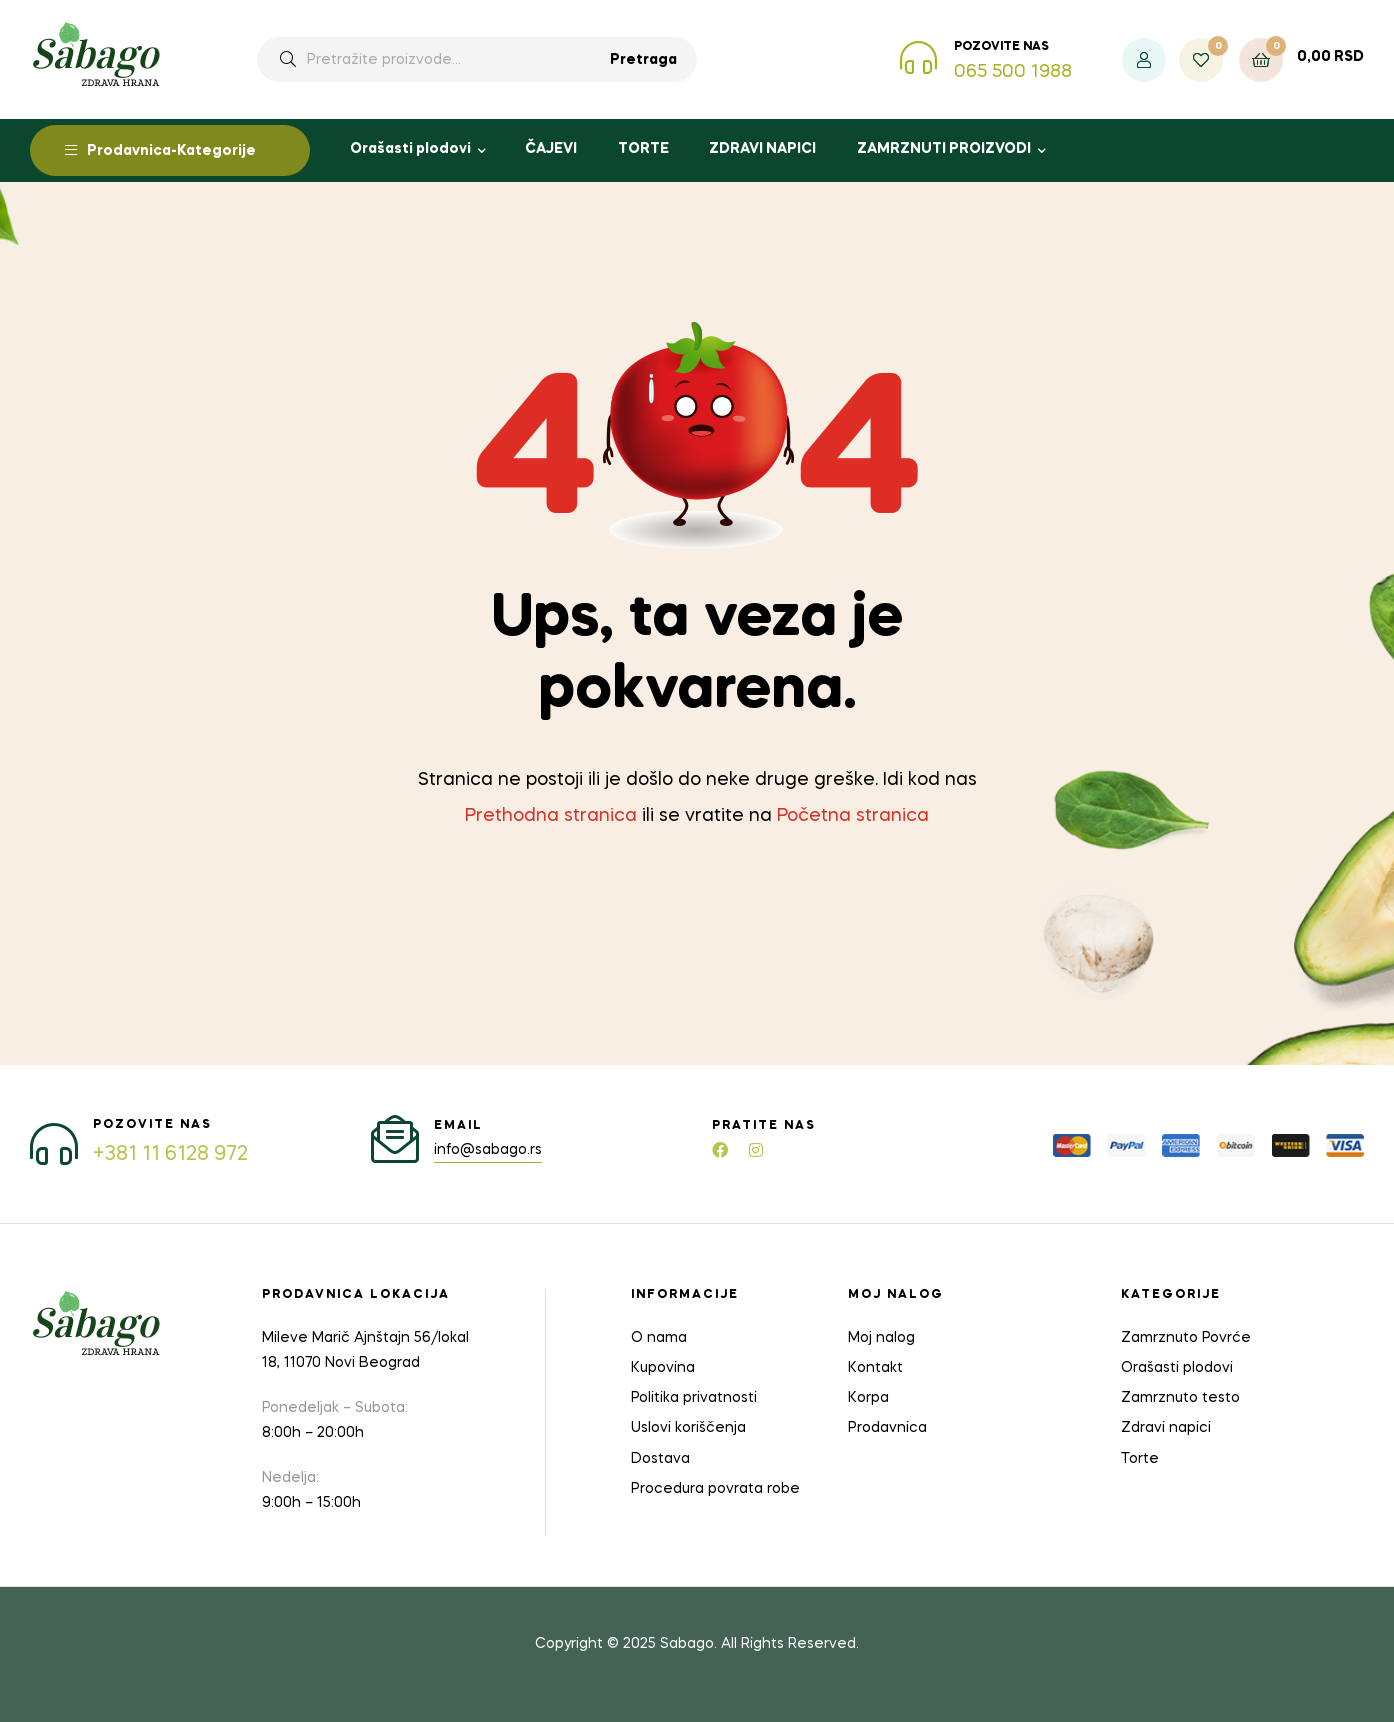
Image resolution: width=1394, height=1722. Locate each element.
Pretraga (643, 60)
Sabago (687, 1644)
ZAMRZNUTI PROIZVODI (944, 149)
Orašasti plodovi (410, 149)
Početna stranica (853, 816)
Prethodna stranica (551, 816)
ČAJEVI (551, 149)
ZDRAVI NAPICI (762, 149)
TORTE (643, 149)
